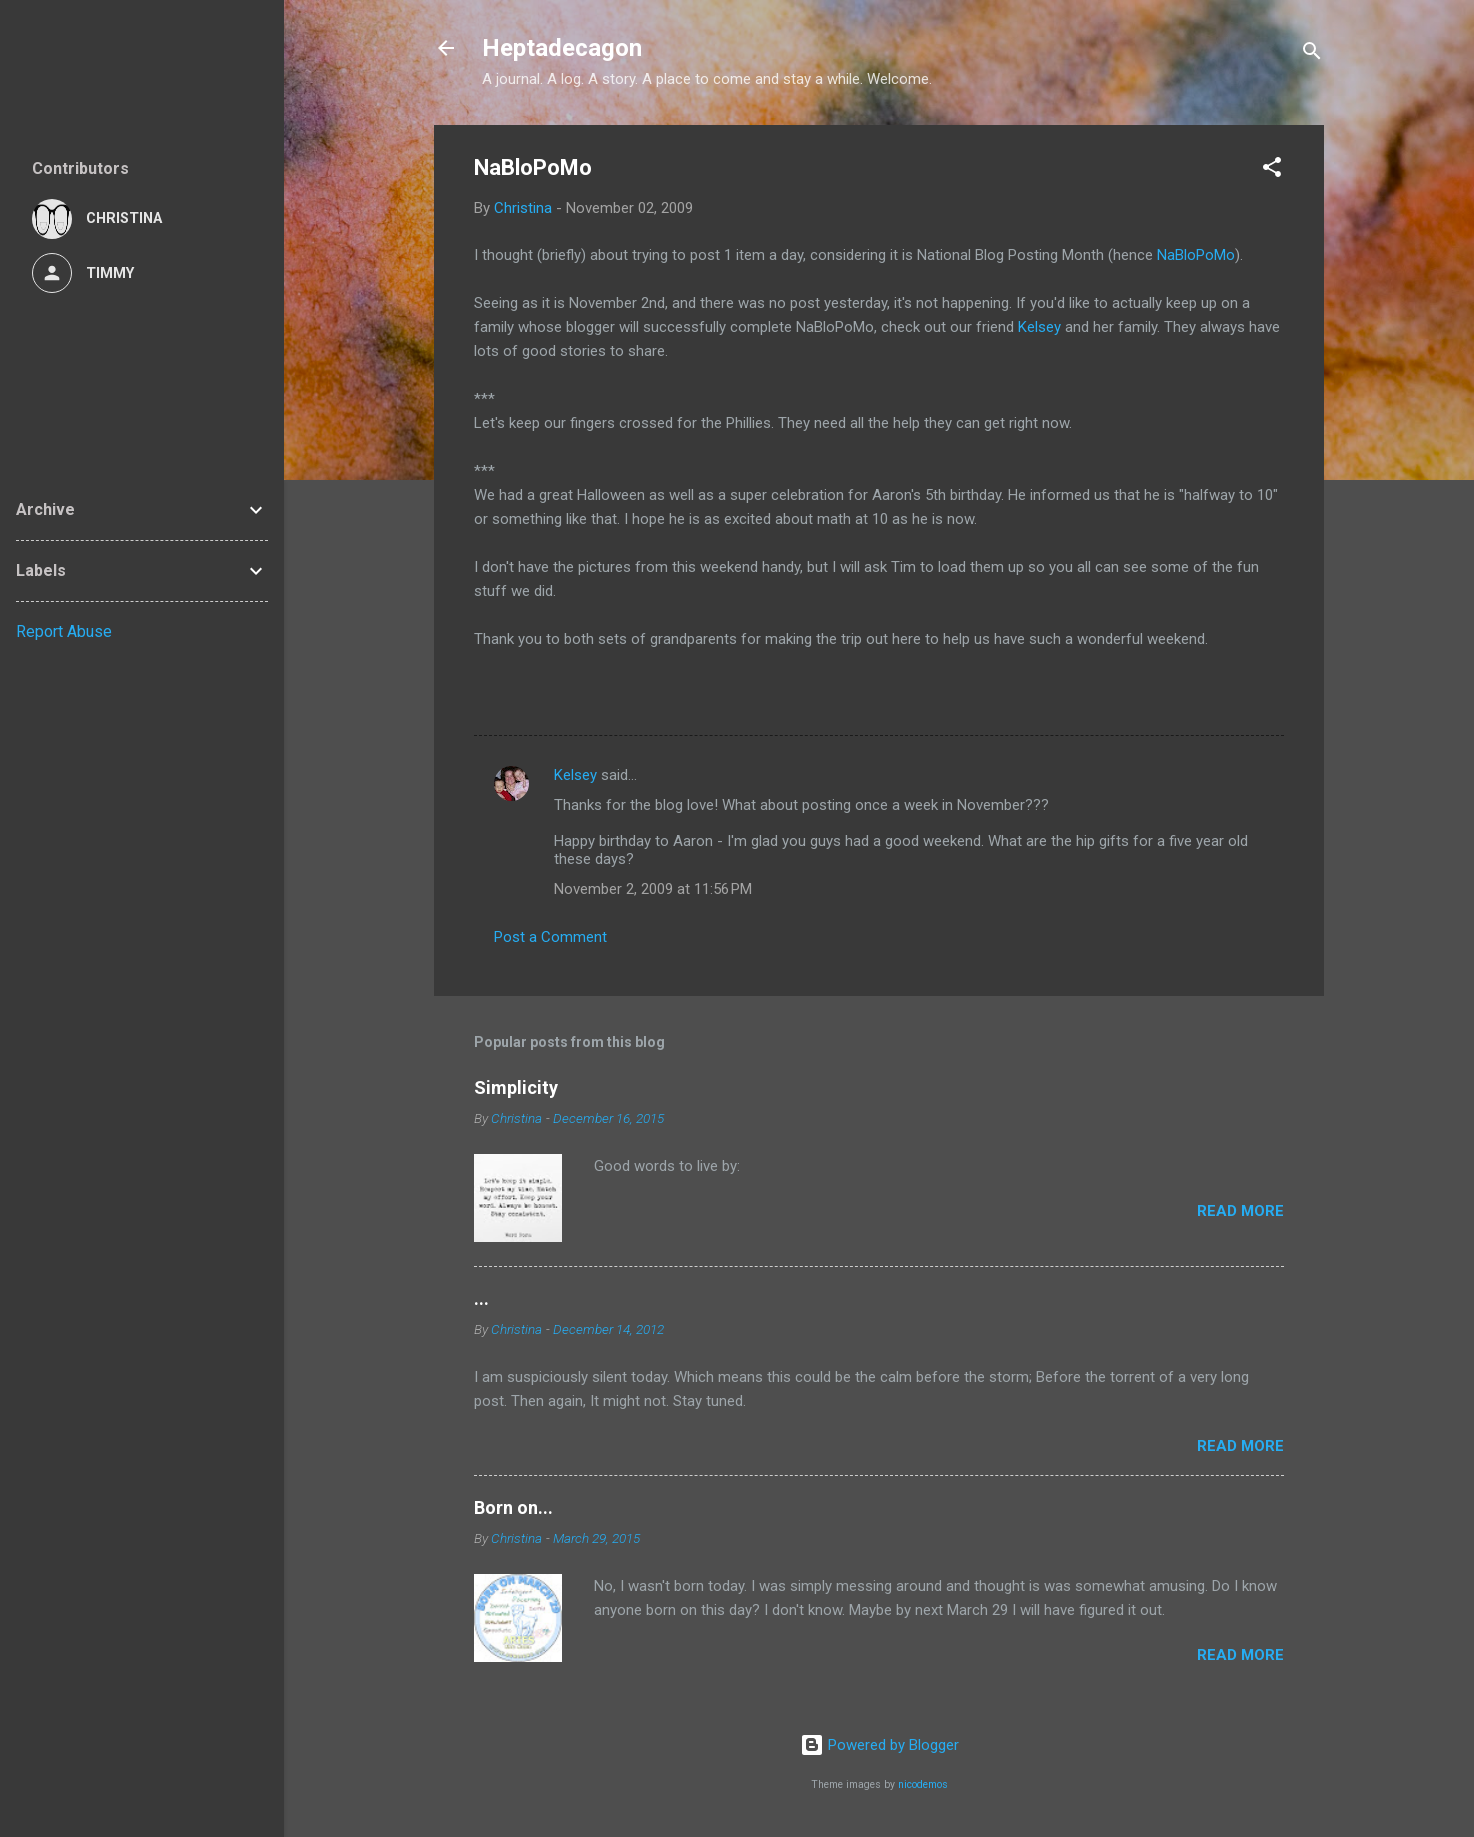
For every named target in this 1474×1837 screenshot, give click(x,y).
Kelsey (1039, 327)
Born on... (513, 1507)
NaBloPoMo (1196, 255)
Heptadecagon (562, 48)
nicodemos (923, 1784)
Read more (1240, 1211)
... (481, 1298)
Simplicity (516, 1087)
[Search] (1312, 54)
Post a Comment (550, 937)
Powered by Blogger (879, 1745)
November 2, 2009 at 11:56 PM (653, 889)
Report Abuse (64, 631)
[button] (1272, 170)
